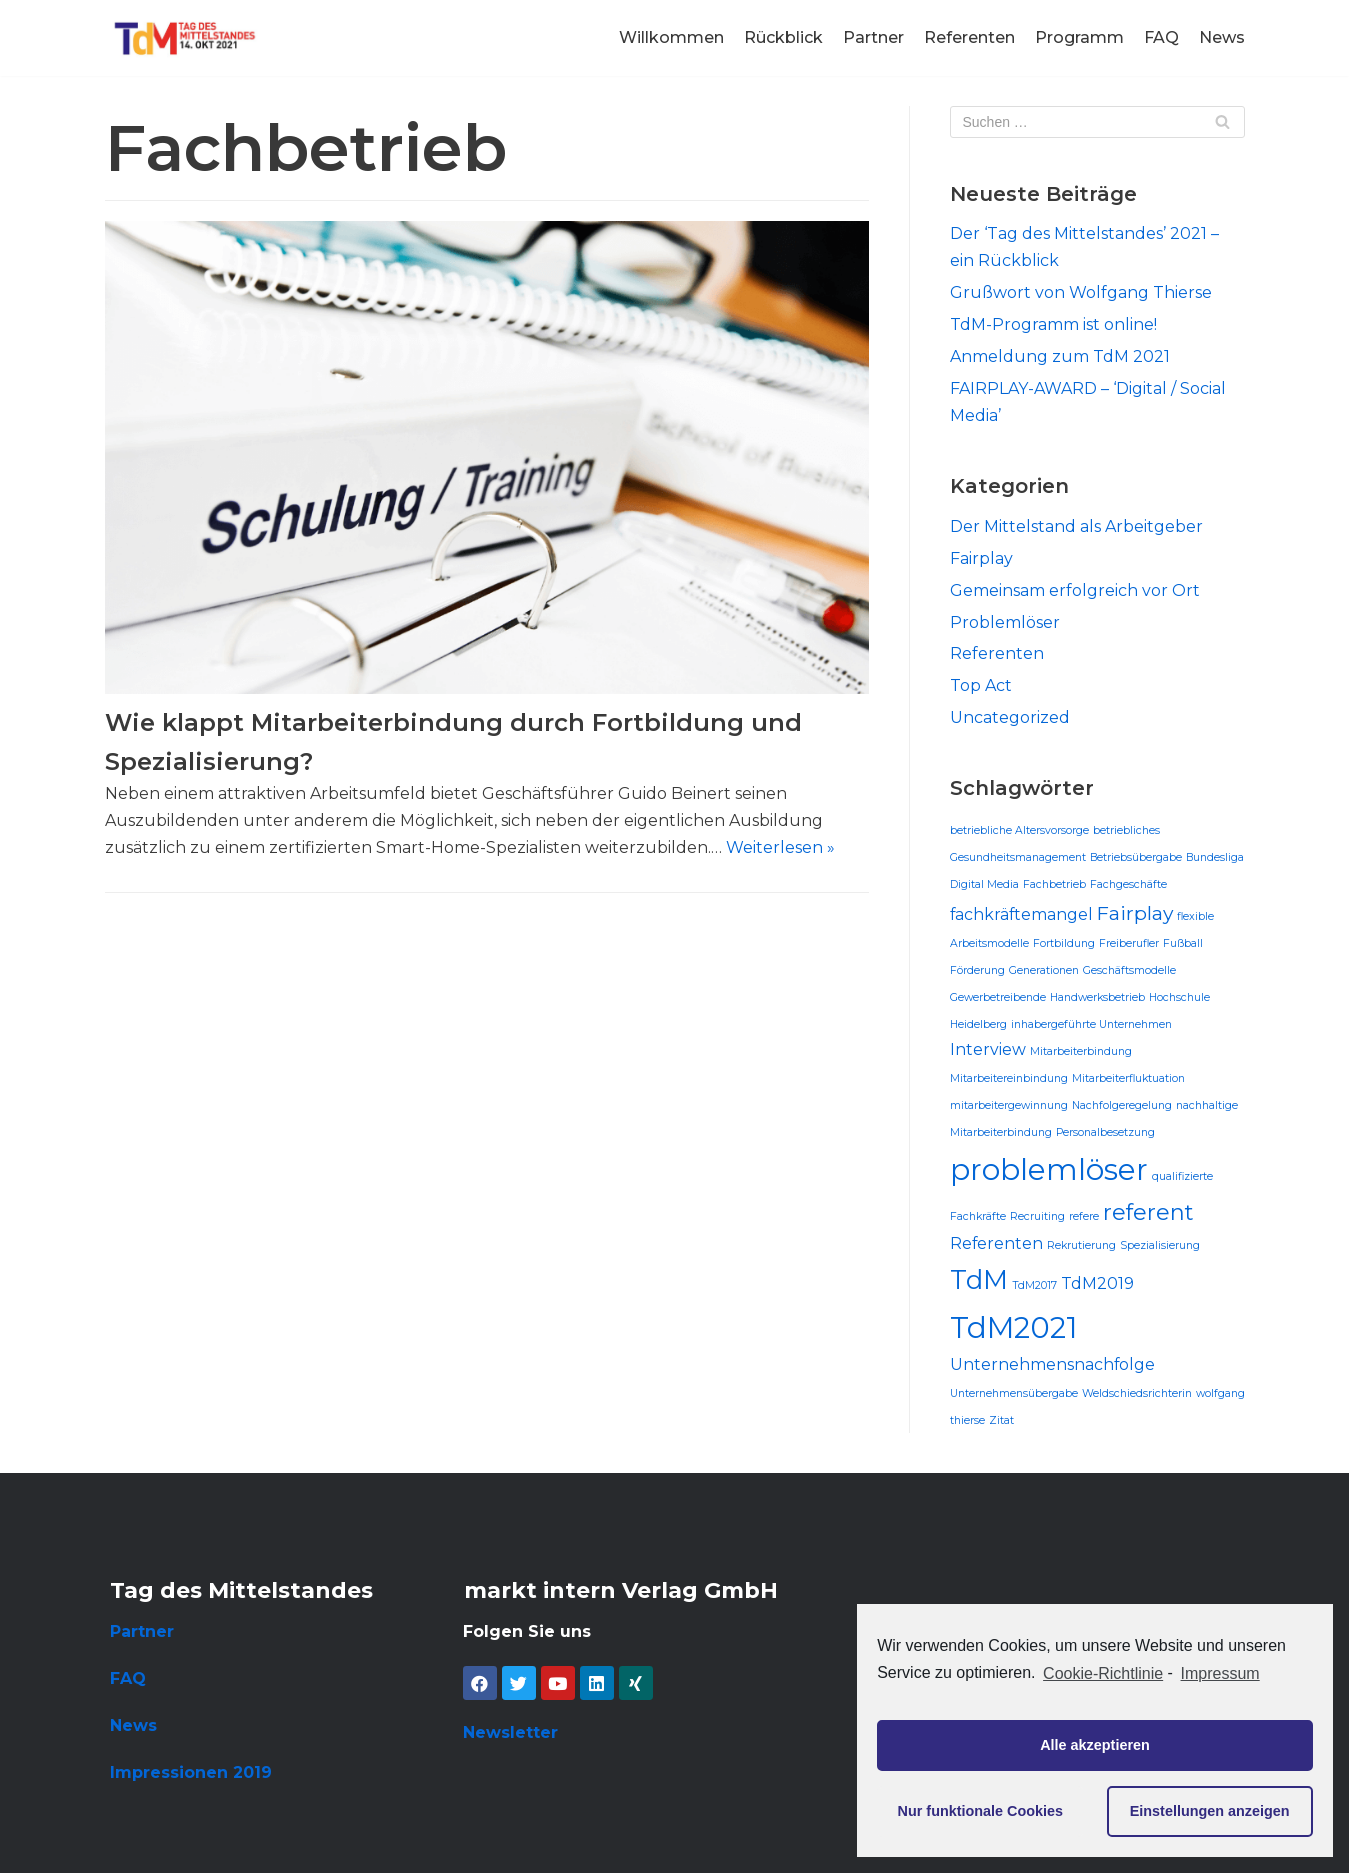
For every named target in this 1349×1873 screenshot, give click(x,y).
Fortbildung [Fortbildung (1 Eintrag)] (1064, 943)
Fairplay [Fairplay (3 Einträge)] (1135, 913)
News (1222, 37)
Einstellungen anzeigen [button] (1210, 1811)
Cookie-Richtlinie (1103, 1673)
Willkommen (671, 37)
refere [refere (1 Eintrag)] (1084, 1216)
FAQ (1161, 37)
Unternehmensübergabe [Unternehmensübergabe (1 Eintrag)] (1014, 1393)
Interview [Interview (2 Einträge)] (988, 1049)
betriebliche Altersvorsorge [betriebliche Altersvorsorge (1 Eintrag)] (1019, 830)
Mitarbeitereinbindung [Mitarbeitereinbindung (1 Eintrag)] (1009, 1078)
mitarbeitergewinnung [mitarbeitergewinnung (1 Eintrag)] (1009, 1105)
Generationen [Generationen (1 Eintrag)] (1044, 970)
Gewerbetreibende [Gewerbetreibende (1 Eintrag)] (998, 997)
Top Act (981, 685)
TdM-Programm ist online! (1053, 324)
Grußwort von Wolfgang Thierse (1081, 292)
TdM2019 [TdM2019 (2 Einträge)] (1097, 1283)
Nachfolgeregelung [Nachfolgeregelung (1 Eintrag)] (1122, 1105)
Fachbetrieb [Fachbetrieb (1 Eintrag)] (1054, 884)
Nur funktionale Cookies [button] (981, 1811)
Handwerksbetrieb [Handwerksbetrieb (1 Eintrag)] (1097, 997)
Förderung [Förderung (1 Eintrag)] (977, 970)
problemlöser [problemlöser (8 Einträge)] (1049, 1169)
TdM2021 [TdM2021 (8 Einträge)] (1013, 1327)
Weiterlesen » (780, 847)
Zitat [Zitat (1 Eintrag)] (1001, 1420)
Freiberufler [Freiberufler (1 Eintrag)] (1129, 943)
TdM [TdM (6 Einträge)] (979, 1279)
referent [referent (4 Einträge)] (1148, 1212)
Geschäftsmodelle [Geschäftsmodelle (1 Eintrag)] (1129, 970)
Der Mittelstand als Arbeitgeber (1076, 526)
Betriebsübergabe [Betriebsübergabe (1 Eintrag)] (1136, 857)
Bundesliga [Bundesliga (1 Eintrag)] (1215, 857)
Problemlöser (1005, 622)
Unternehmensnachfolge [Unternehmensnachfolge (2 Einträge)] (1052, 1364)
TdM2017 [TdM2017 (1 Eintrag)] (1034, 1285)
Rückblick (783, 37)
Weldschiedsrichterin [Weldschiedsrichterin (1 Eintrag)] (1137, 1393)
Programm (1079, 37)
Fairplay (981, 558)
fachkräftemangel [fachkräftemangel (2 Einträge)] (1021, 914)
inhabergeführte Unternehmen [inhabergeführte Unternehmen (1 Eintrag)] (1091, 1024)
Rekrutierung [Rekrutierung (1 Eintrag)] (1081, 1245)
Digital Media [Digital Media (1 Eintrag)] (984, 884)
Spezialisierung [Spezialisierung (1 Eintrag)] (1160, 1245)
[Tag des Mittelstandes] (185, 38)
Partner (873, 37)
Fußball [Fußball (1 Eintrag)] (1183, 943)
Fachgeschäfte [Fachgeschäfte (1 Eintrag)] (1128, 884)
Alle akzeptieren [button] (1095, 1745)
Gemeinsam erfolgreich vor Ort (1075, 590)
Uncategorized (1010, 717)
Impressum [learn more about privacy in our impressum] (1220, 1673)
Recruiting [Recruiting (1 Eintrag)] (1037, 1216)
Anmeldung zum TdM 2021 (1060, 356)
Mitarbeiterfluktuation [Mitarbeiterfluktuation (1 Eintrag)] (1128, 1078)
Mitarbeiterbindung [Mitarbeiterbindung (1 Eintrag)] (1081, 1051)
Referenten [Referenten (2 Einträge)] (996, 1243)
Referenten (969, 37)
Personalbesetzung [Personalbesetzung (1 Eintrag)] (1105, 1132)
